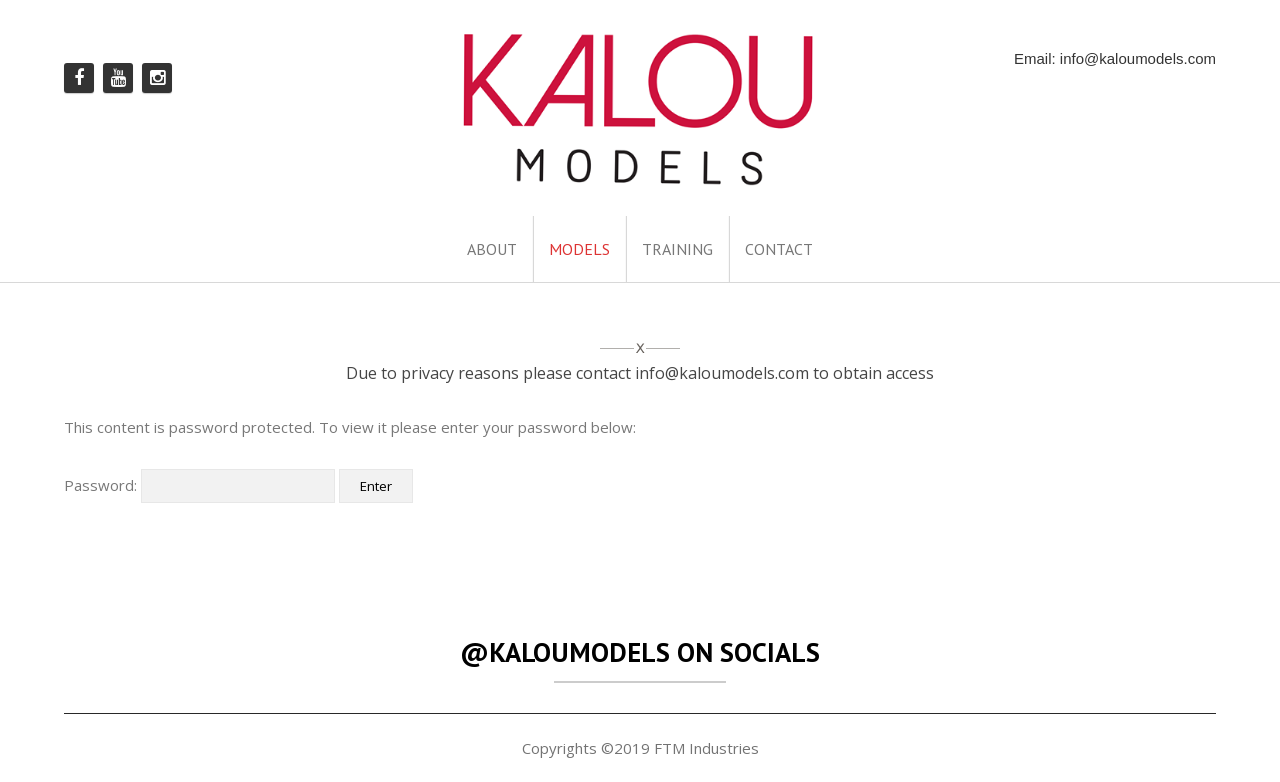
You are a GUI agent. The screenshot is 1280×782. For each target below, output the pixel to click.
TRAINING (677, 249)
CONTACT (779, 249)
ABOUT (492, 249)
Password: (199, 485)
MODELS (579, 249)
